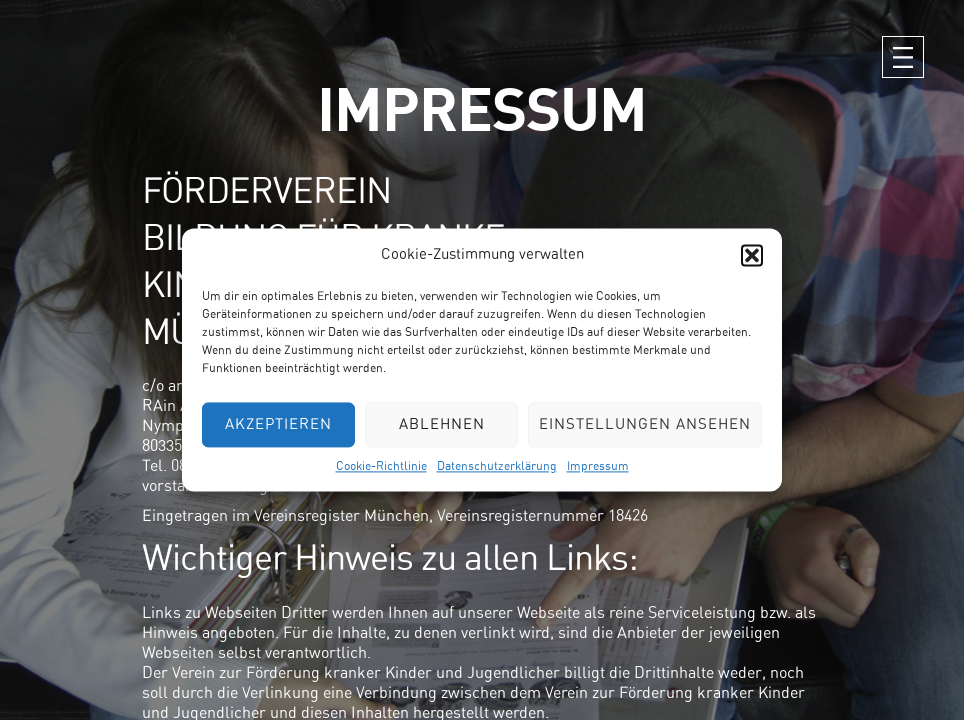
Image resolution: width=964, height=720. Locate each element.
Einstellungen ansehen (645, 424)
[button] (752, 255)
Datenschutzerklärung (497, 466)
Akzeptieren (278, 424)
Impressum (598, 466)
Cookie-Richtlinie (381, 466)
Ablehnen (442, 424)
